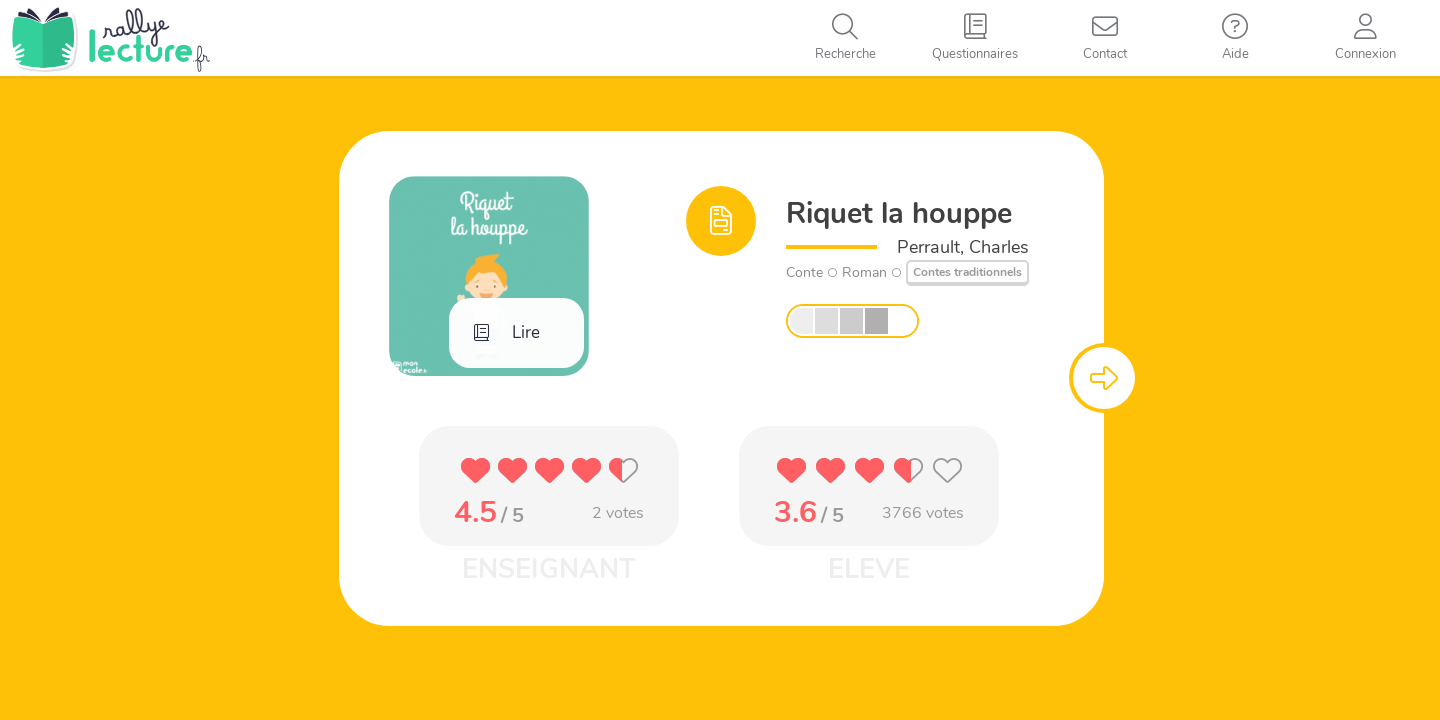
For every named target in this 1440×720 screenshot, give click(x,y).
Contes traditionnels (967, 272)
